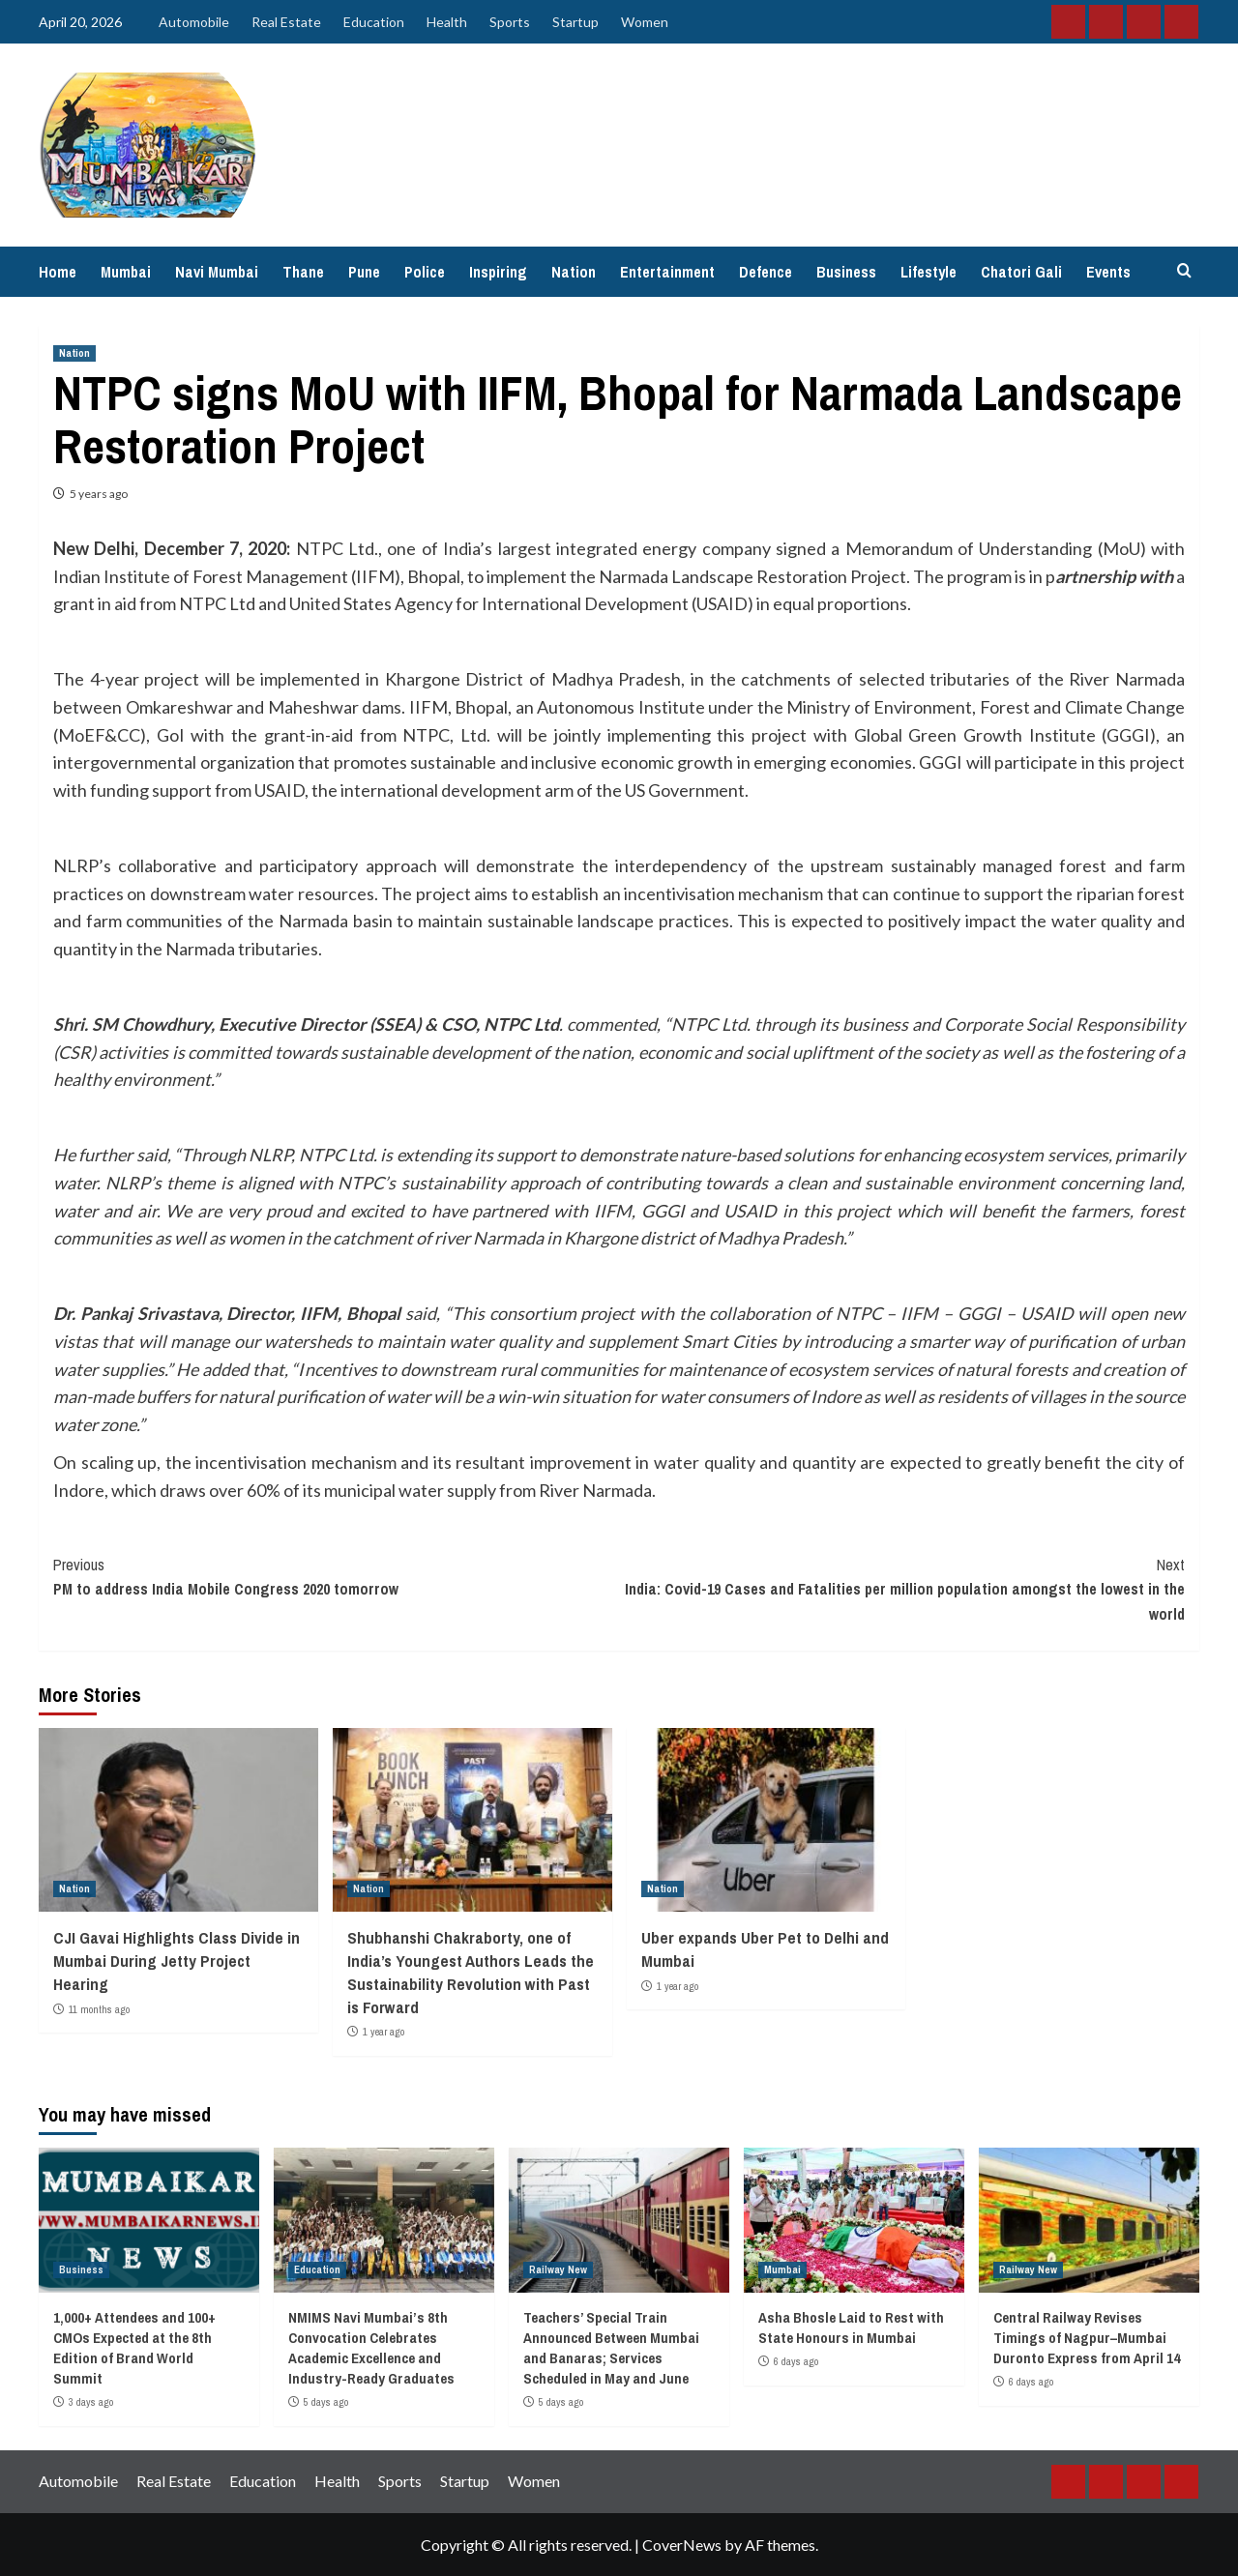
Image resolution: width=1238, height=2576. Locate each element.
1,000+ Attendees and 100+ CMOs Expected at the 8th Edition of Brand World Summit (134, 2347)
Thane (303, 271)
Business (846, 271)
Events (1108, 271)
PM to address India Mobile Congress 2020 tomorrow (336, 1576)
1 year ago (383, 2031)
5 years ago (99, 493)
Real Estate (286, 22)
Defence (765, 271)
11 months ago (99, 2009)
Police (424, 271)
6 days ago (796, 2361)
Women (644, 22)
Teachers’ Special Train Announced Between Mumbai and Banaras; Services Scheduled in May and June (611, 2347)
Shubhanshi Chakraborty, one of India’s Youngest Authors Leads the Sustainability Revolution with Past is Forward (470, 1971)
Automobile (194, 22)
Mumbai (126, 271)
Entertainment (667, 271)
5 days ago (326, 2402)
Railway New (558, 2269)
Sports (509, 22)
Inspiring (498, 271)
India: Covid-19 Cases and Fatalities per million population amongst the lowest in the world (902, 1589)
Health (447, 22)
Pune (364, 271)
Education (373, 22)
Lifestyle (928, 271)
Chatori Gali (1021, 271)
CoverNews (682, 2544)
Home (57, 271)
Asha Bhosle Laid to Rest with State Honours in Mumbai (851, 2327)
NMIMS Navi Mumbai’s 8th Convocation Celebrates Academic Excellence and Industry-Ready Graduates (371, 2347)
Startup (575, 22)
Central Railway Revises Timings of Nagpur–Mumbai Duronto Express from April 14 (1086, 2337)
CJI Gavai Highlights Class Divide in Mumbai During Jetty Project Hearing (176, 1960)
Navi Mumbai (216, 271)
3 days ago (91, 2402)
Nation (573, 271)
